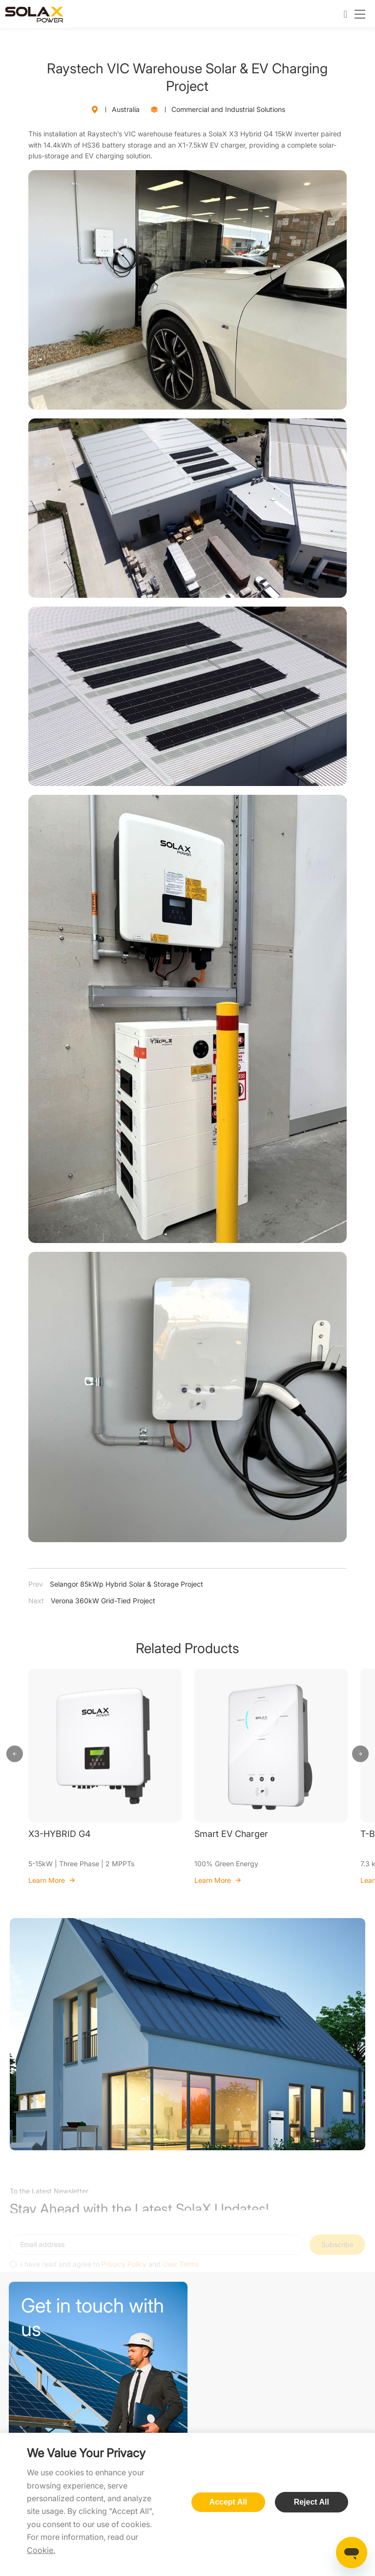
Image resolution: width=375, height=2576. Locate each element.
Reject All (311, 2502)
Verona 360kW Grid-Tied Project (91, 1600)
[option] (105, 1777)
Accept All (228, 2502)
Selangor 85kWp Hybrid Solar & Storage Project (115, 1584)
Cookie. (41, 2550)
